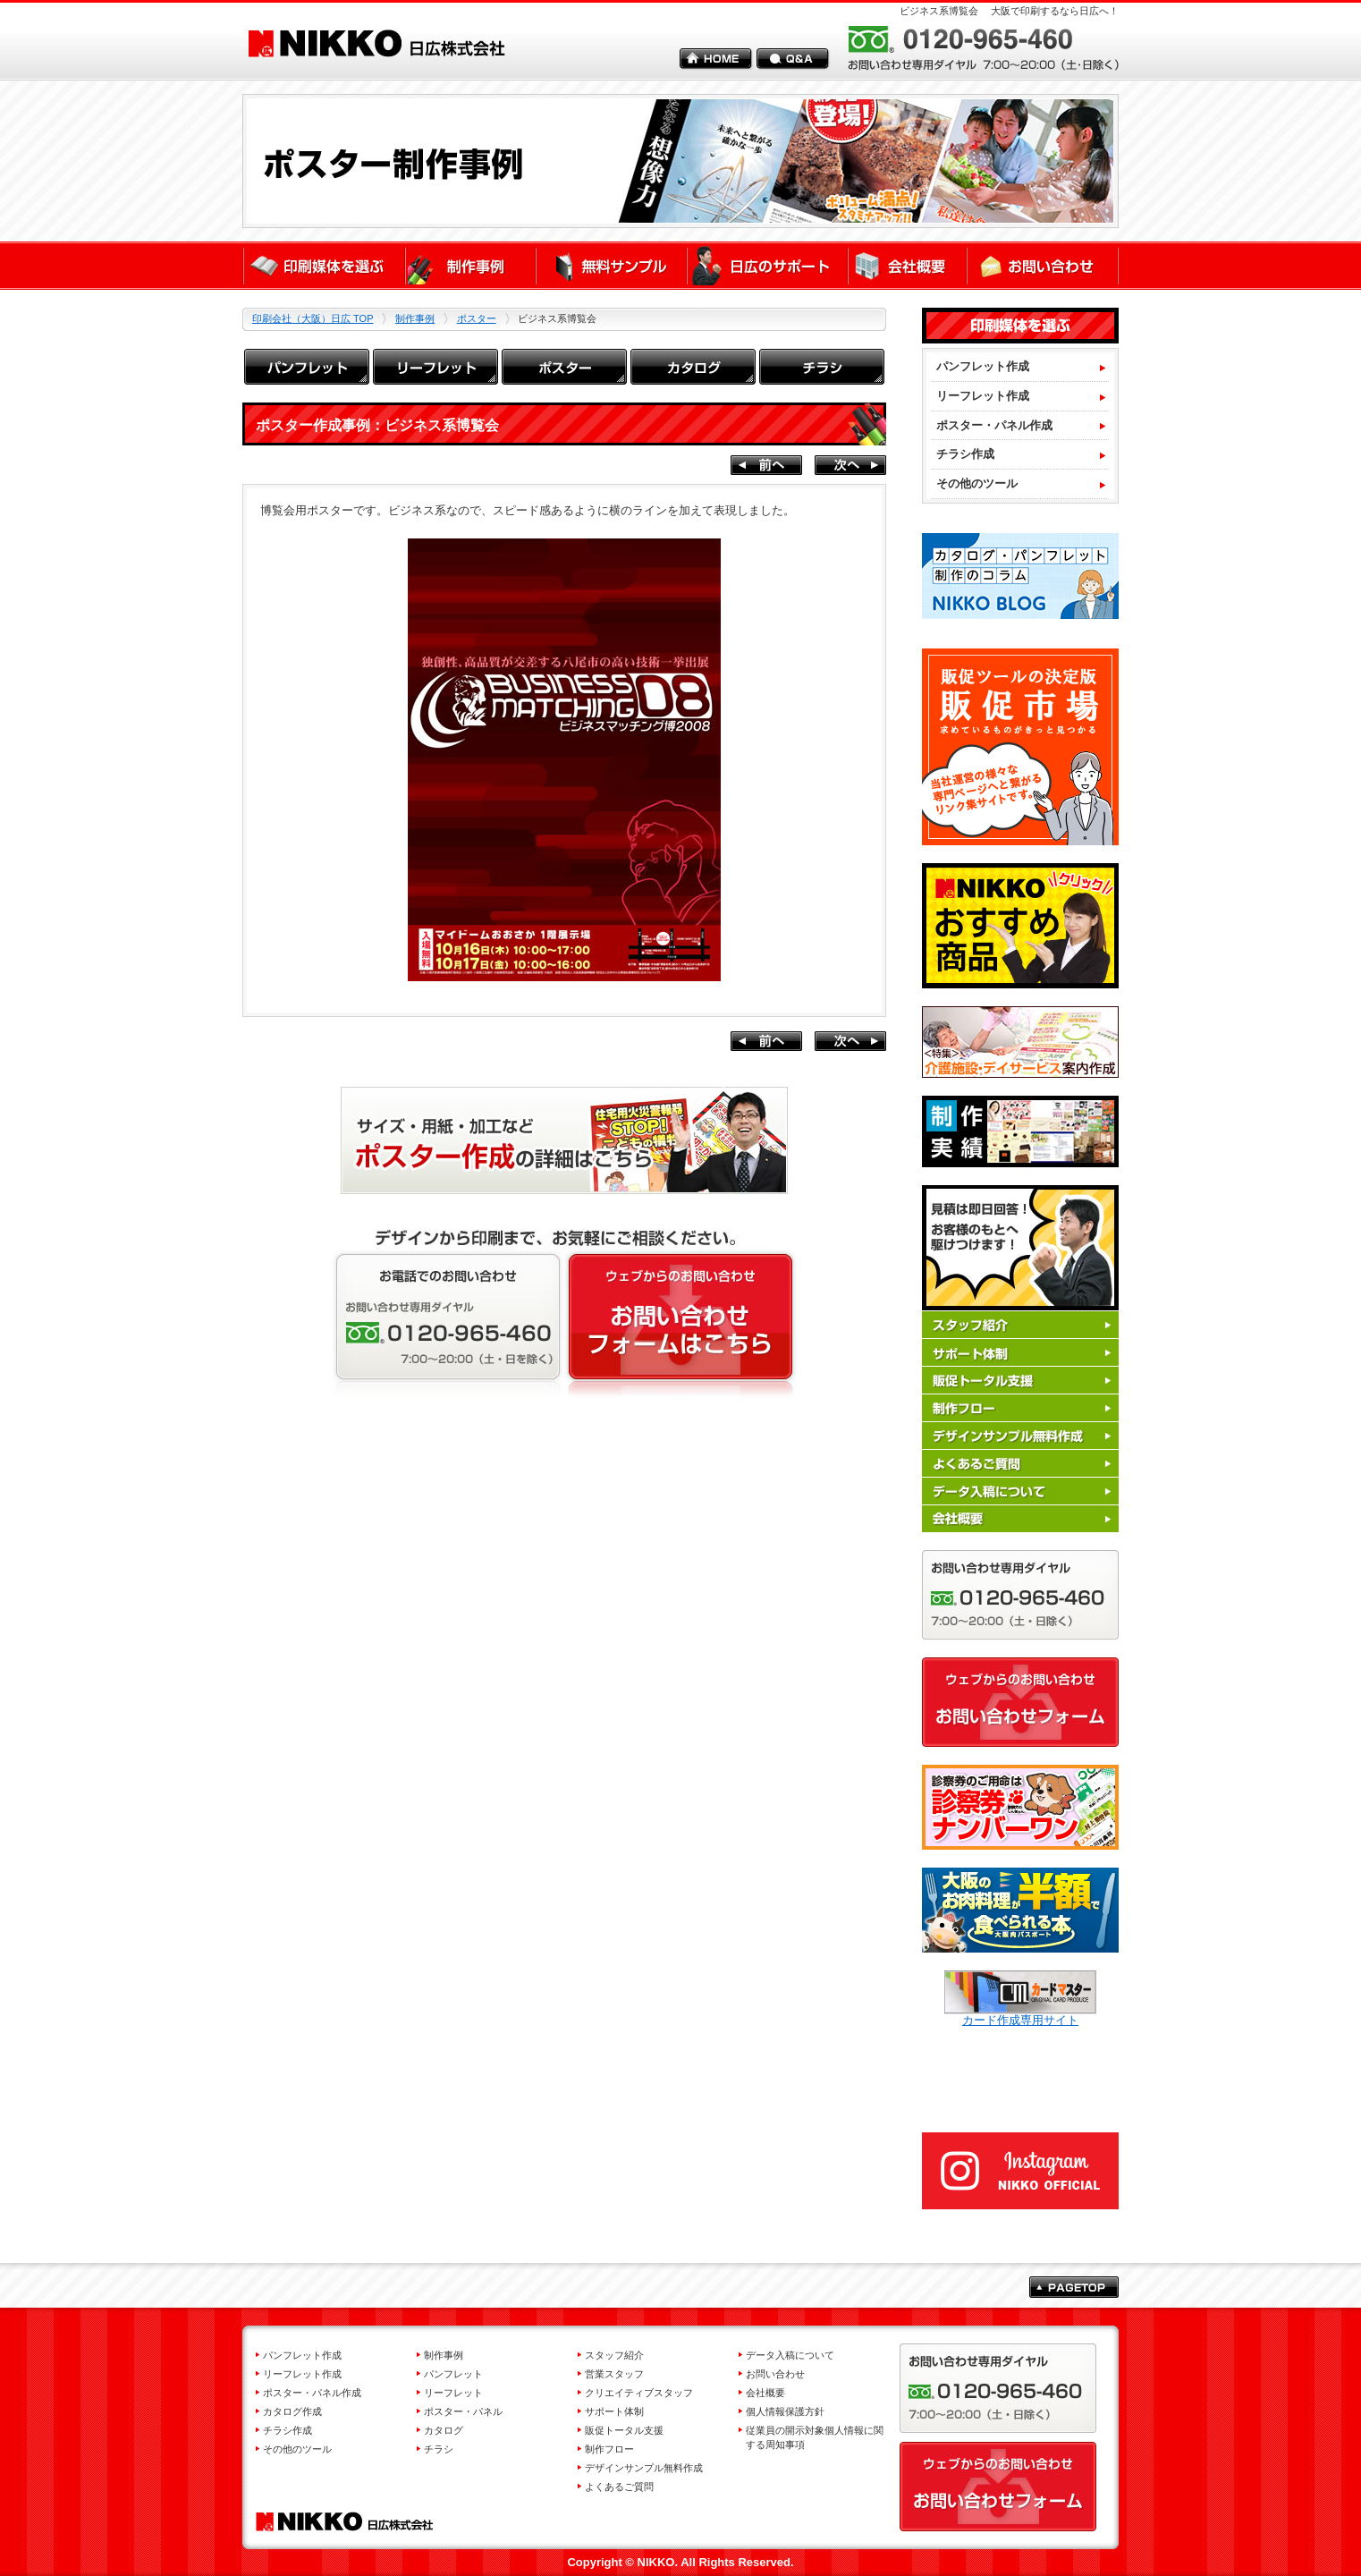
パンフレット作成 (982, 366)
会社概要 (765, 2392)
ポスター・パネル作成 (994, 425)
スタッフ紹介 (614, 2355)
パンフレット (453, 2373)
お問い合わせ (775, 2373)
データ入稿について (790, 2355)
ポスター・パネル (463, 2411)
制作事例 (415, 318)
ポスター (476, 318)
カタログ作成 (292, 2411)
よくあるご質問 (619, 2486)
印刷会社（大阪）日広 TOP (312, 318)
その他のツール (977, 483)
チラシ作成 (965, 454)
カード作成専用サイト (1020, 2014)
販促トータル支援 (624, 2430)
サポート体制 (614, 2411)
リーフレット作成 (982, 395)
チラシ (438, 2449)
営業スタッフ (614, 2373)
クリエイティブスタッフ (639, 2392)
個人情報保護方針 (785, 2411)
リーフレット (453, 2392)
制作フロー (609, 2449)
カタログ (443, 2430)
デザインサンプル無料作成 (644, 2467)
